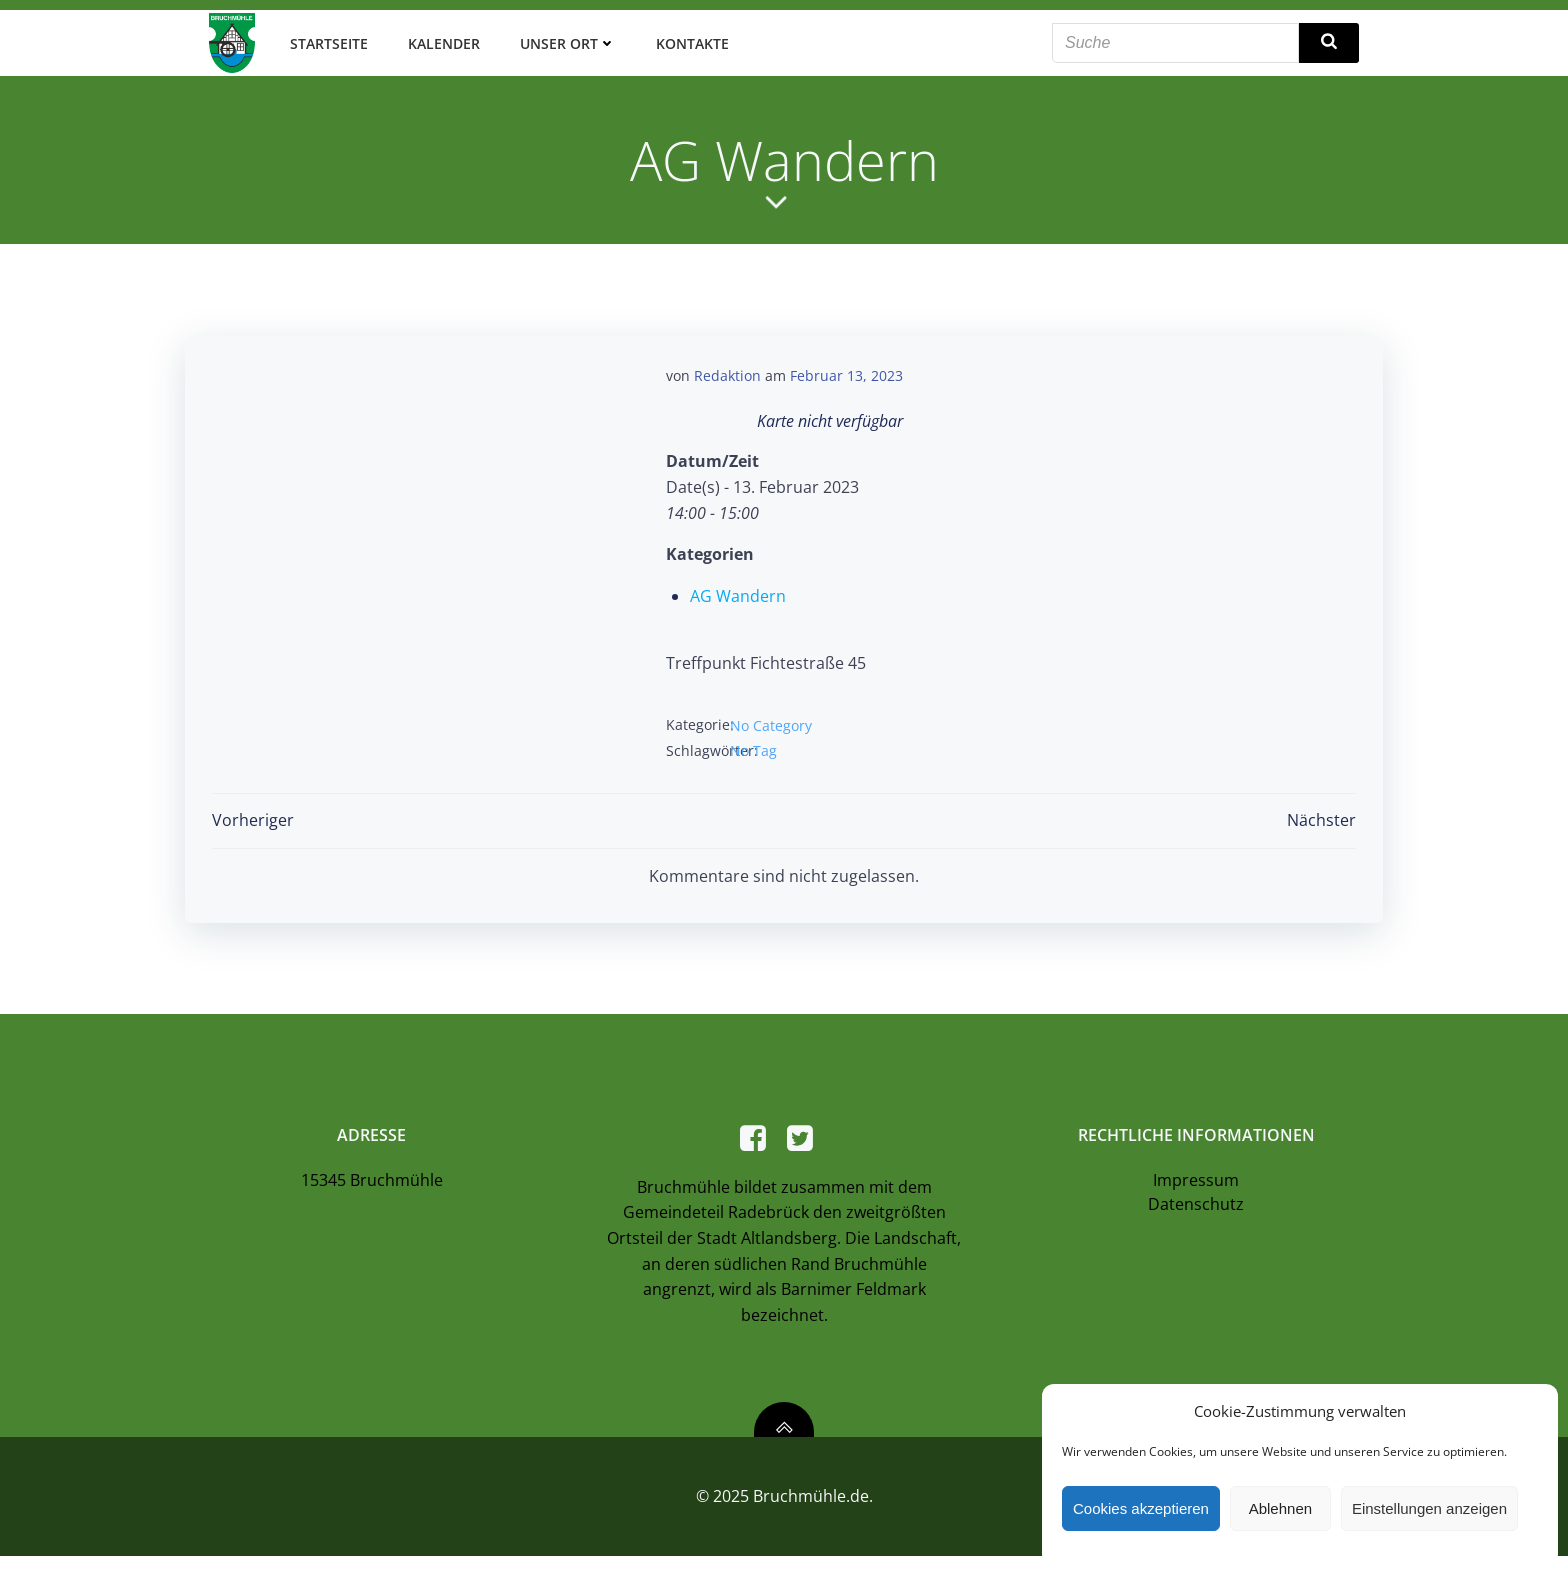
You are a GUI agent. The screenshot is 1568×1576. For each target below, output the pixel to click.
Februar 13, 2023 (846, 370)
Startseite (324, 39)
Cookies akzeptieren (1141, 1508)
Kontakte (687, 39)
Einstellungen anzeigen (1429, 1508)
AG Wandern (738, 591)
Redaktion (727, 370)
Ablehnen (1280, 1508)
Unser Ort (563, 39)
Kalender (439, 39)
